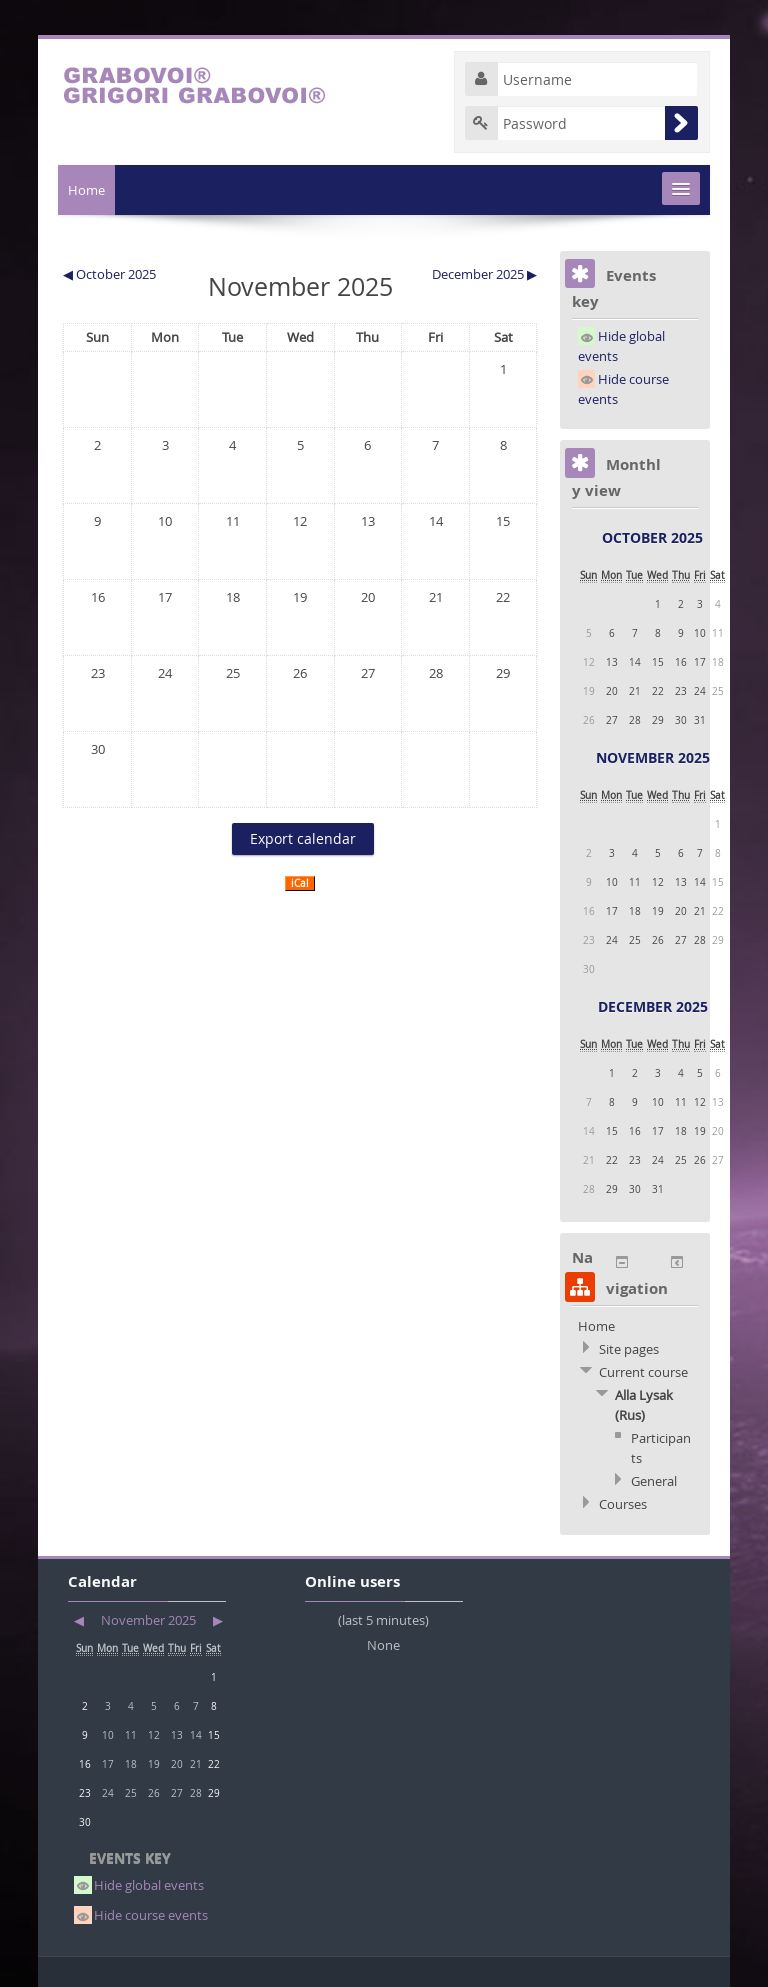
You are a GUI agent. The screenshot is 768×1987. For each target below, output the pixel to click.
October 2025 (652, 537)
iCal (300, 883)
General (654, 1481)
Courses (623, 1504)
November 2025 (653, 757)
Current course (643, 1372)
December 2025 (653, 1006)
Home (86, 190)
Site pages (629, 1349)
